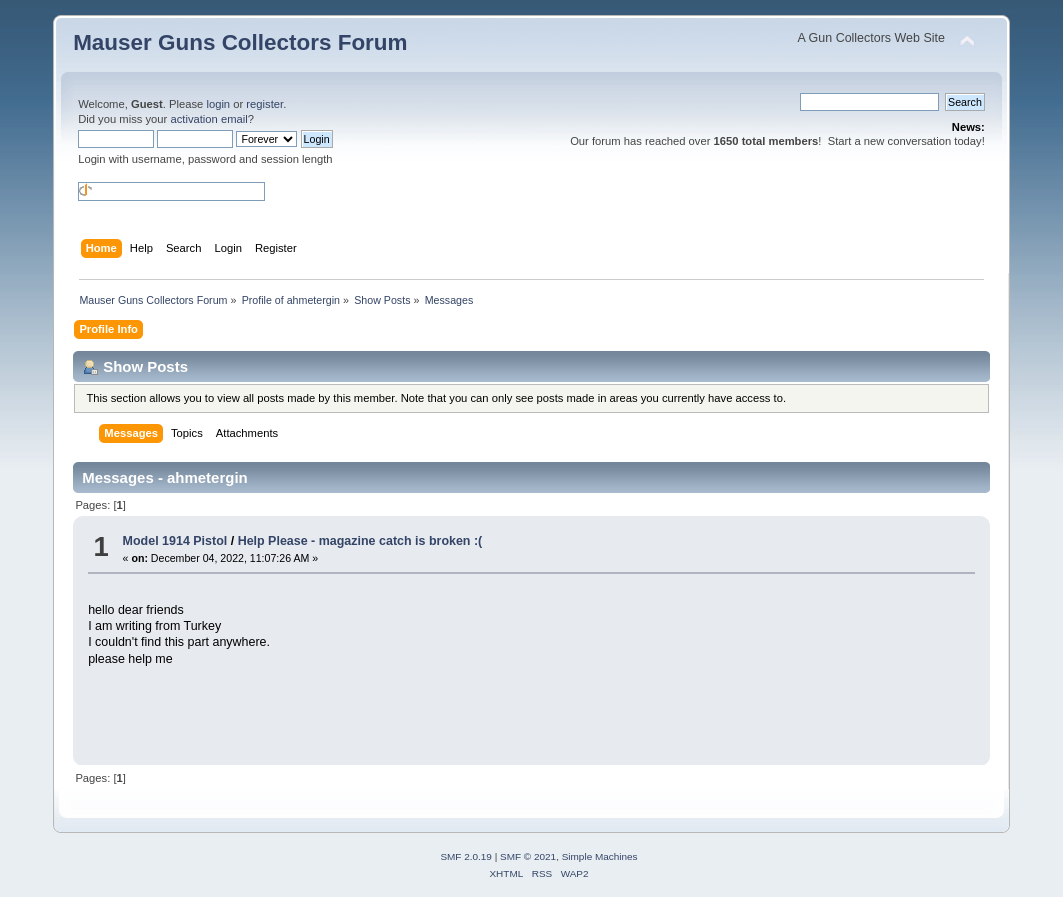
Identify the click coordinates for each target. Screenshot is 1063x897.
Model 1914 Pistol (175, 541)
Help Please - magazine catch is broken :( (360, 541)
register (264, 104)
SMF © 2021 (528, 856)
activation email (208, 119)
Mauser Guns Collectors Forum (240, 42)
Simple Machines (600, 856)
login (218, 104)
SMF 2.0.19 (466, 856)
